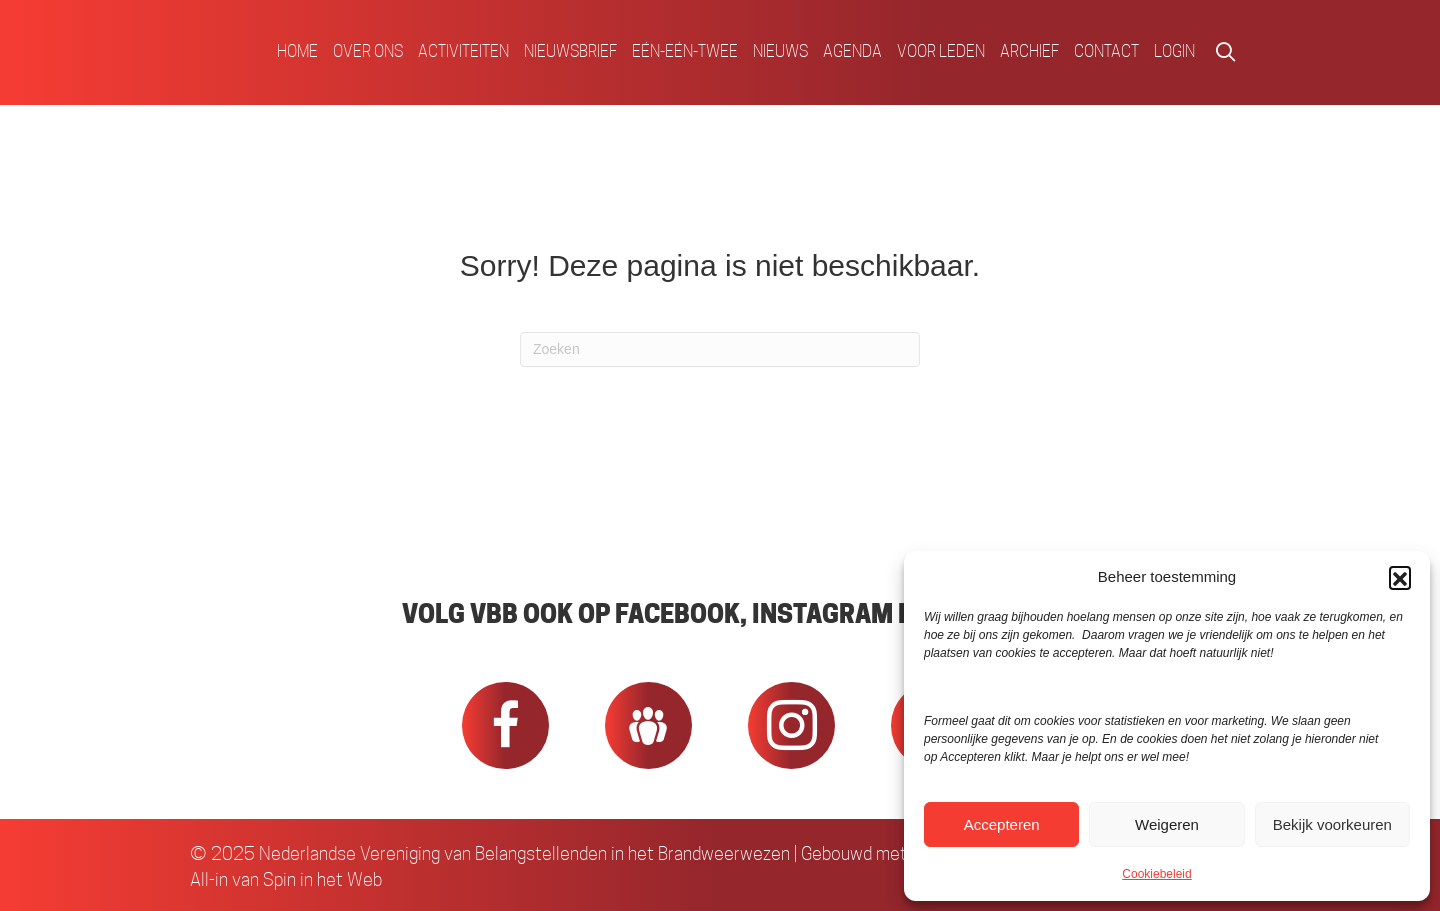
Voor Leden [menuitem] (941, 51)
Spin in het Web (322, 879)
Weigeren (1167, 824)
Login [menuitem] (1174, 51)
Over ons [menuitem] (368, 51)
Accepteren (1002, 824)
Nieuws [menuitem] (780, 51)
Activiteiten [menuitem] (463, 51)
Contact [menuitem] (1106, 51)
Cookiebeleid (1156, 874)
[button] (1400, 577)
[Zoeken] (720, 349)
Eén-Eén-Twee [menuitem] (685, 51)
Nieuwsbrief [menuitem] (570, 51)
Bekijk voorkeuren (1332, 824)
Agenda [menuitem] (852, 51)
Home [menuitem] (297, 51)
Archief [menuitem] (1029, 51)
